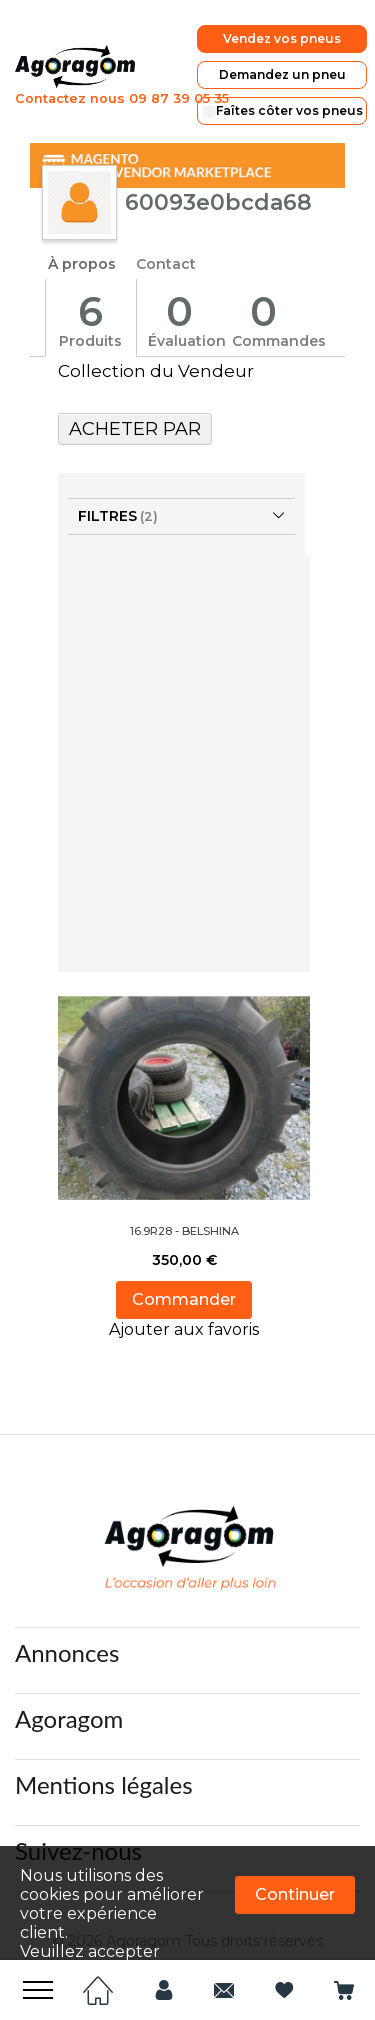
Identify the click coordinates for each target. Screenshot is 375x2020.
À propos (82, 253)
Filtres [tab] (107, 504)
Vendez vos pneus (298, 39)
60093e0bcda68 (218, 190)
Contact (166, 253)
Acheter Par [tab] (135, 417)
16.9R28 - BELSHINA (184, 1219)
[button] (184, 1318)
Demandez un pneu (298, 71)
